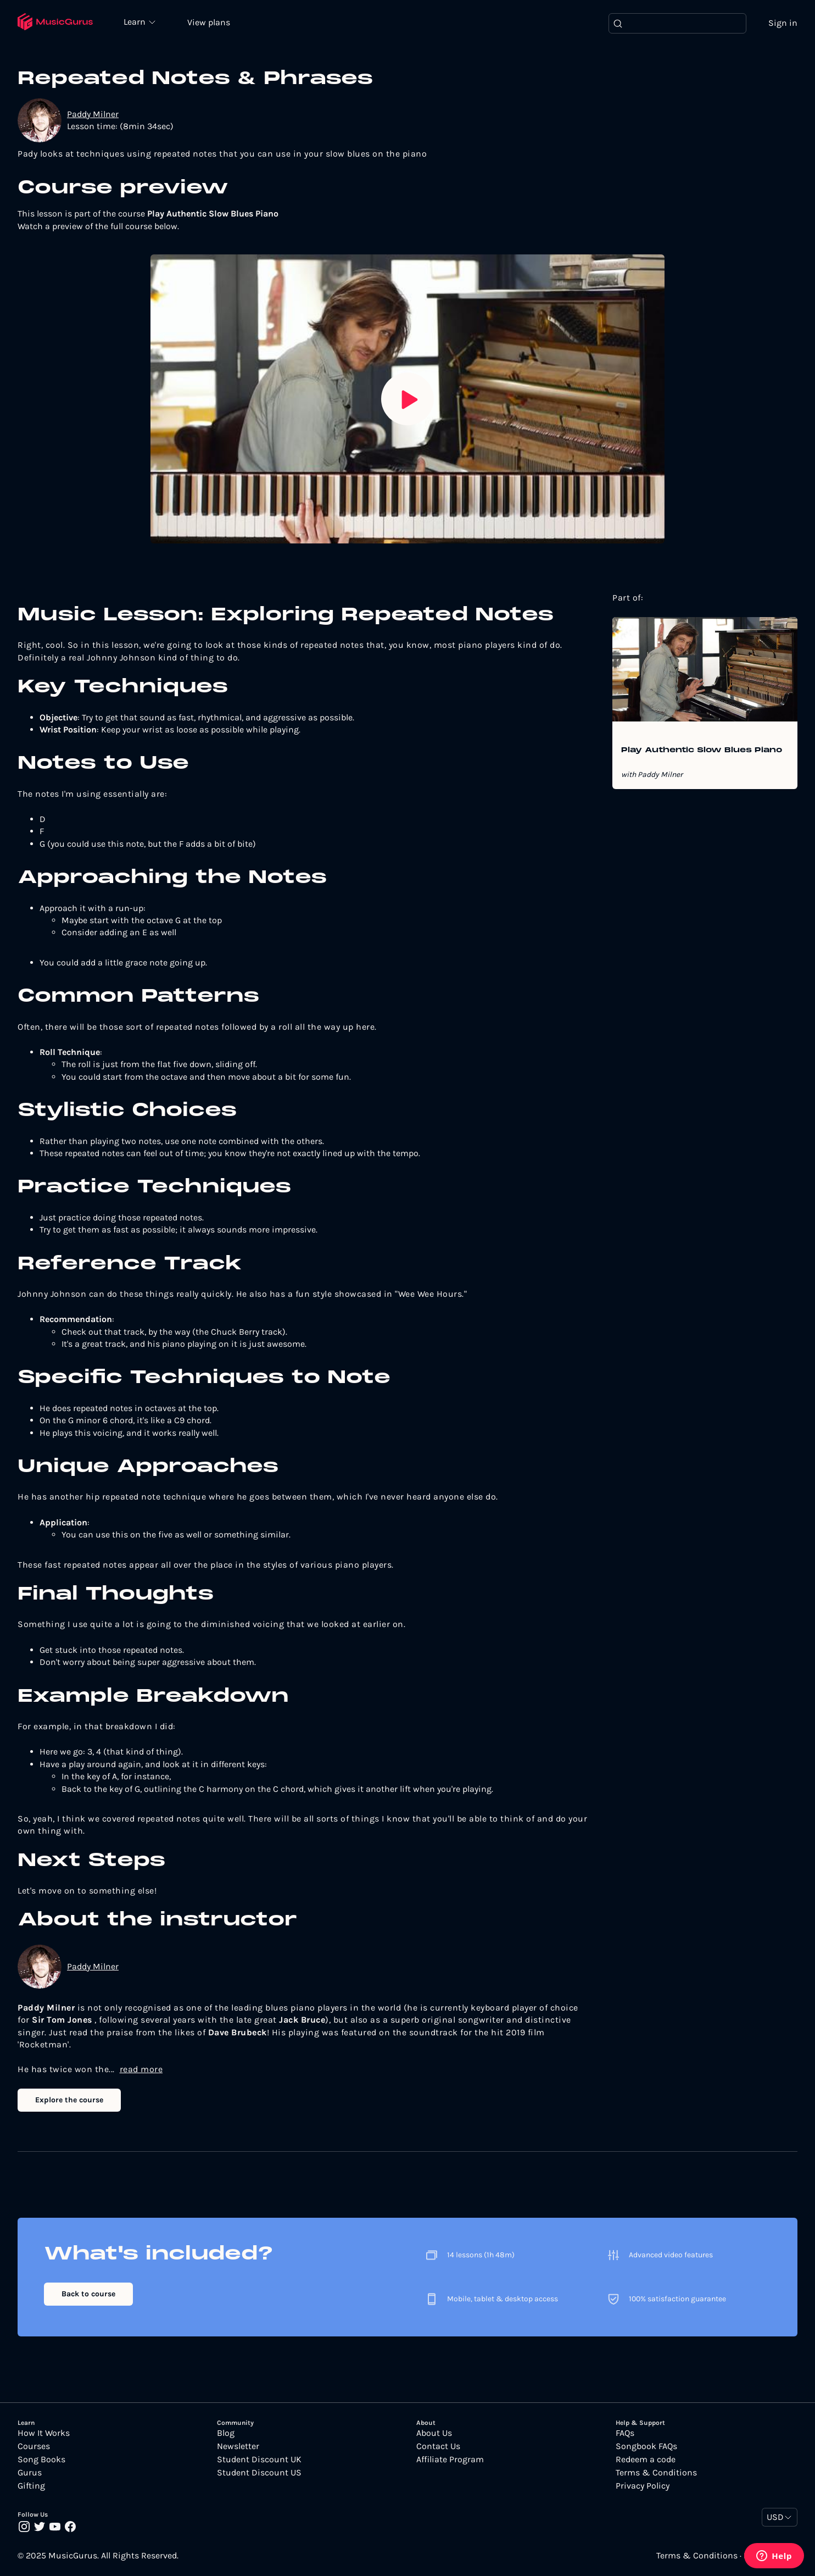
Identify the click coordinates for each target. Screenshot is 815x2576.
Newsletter (238, 2446)
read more (141, 2069)
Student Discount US (259, 2473)
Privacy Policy (642, 2486)
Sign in (782, 23)
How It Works (44, 2433)
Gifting (31, 2486)
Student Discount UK (259, 2460)
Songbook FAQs (646, 2446)
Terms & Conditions (656, 2473)
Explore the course (69, 2101)
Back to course (88, 2295)
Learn (138, 22)
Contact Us (438, 2446)
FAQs (625, 2433)
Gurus (30, 2473)
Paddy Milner (93, 114)
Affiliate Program (450, 2460)
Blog (226, 2433)
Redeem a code (646, 2460)
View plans (211, 23)
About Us (434, 2433)
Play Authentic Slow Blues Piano (701, 751)
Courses (34, 2446)
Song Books (41, 2460)
